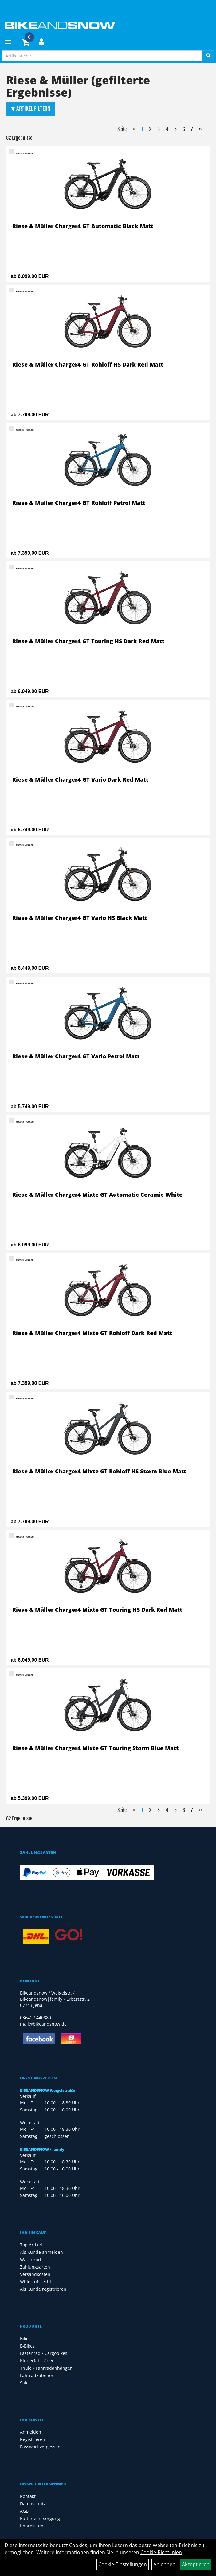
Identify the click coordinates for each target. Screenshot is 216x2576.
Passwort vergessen (40, 2447)
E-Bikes (27, 2346)
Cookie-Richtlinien (161, 2552)
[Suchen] (208, 55)
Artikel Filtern (30, 108)
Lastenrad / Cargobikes (43, 2353)
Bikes (25, 2338)
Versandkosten (35, 2274)
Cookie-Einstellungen (122, 2564)
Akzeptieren (196, 2564)
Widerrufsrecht (35, 2282)
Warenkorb (31, 2259)
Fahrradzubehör (36, 2375)
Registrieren (32, 2439)
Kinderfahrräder (37, 2361)
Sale (24, 2383)
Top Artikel (31, 2245)
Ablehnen (164, 2564)
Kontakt (28, 2496)
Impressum (31, 2526)
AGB (24, 2511)
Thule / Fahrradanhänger (46, 2368)
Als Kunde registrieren (43, 2289)
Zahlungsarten (35, 2267)
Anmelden (30, 2432)
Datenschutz (33, 2504)
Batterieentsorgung (40, 2518)
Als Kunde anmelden (41, 2252)
